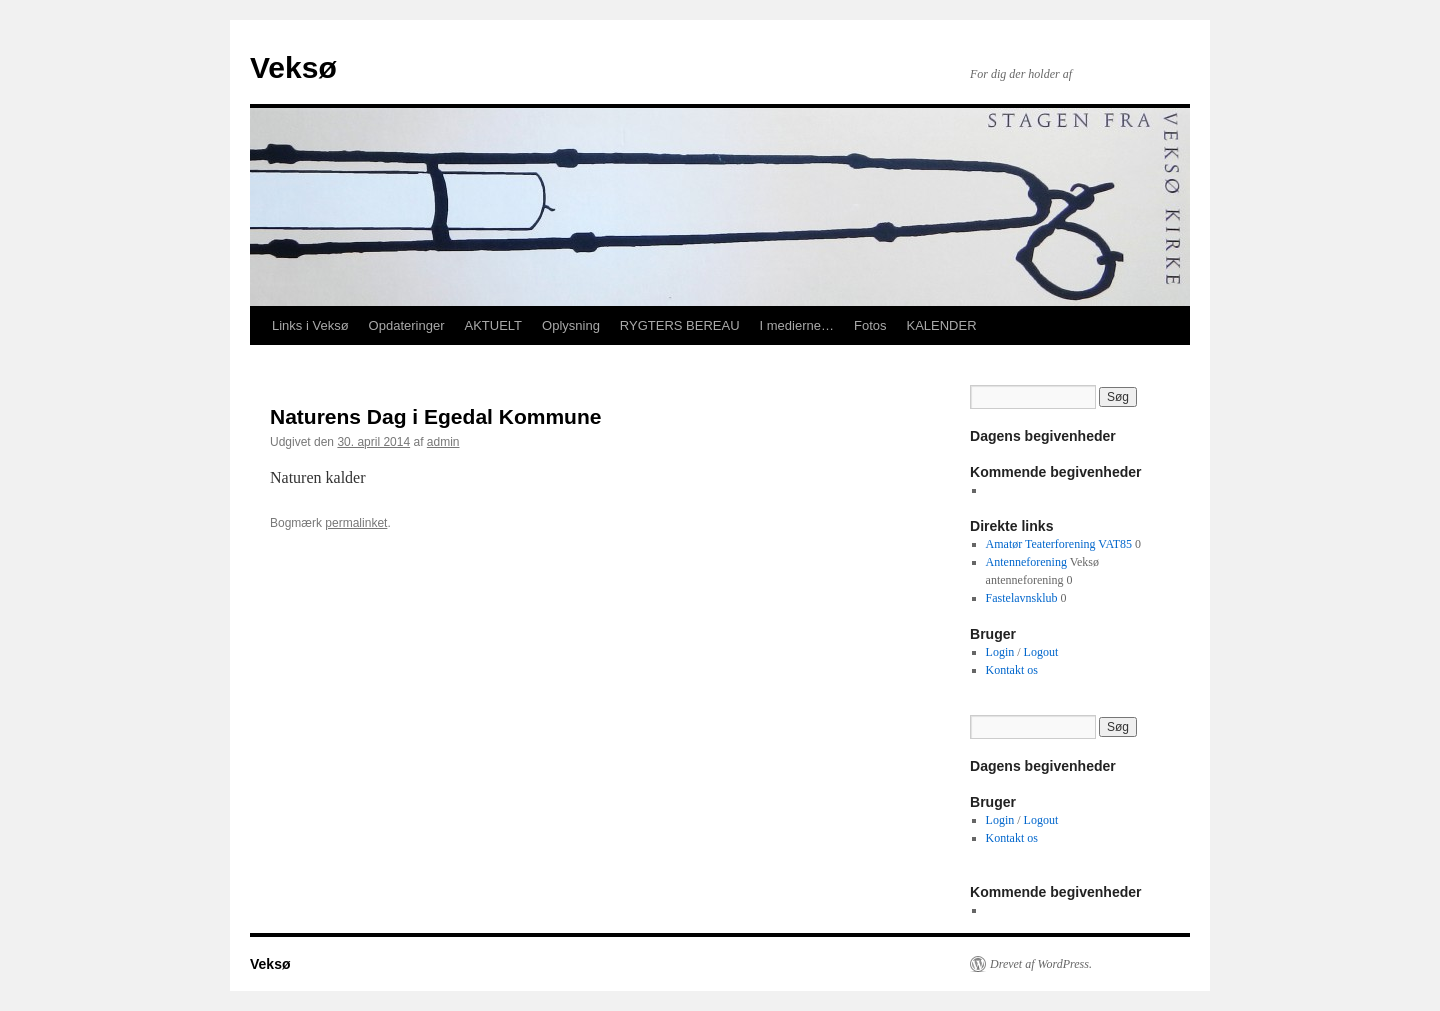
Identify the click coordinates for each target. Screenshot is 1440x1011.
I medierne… (797, 325)
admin (443, 442)
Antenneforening (1026, 562)
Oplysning (571, 325)
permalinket (356, 523)
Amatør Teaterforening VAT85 (1059, 544)
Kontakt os (1012, 670)
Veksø (293, 67)
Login (1000, 652)
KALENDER (941, 325)
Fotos (870, 325)
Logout (1041, 652)
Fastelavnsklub (1022, 598)
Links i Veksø (310, 325)
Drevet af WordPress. (1041, 964)
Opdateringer (407, 325)
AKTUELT (493, 325)
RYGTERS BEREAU (680, 325)
